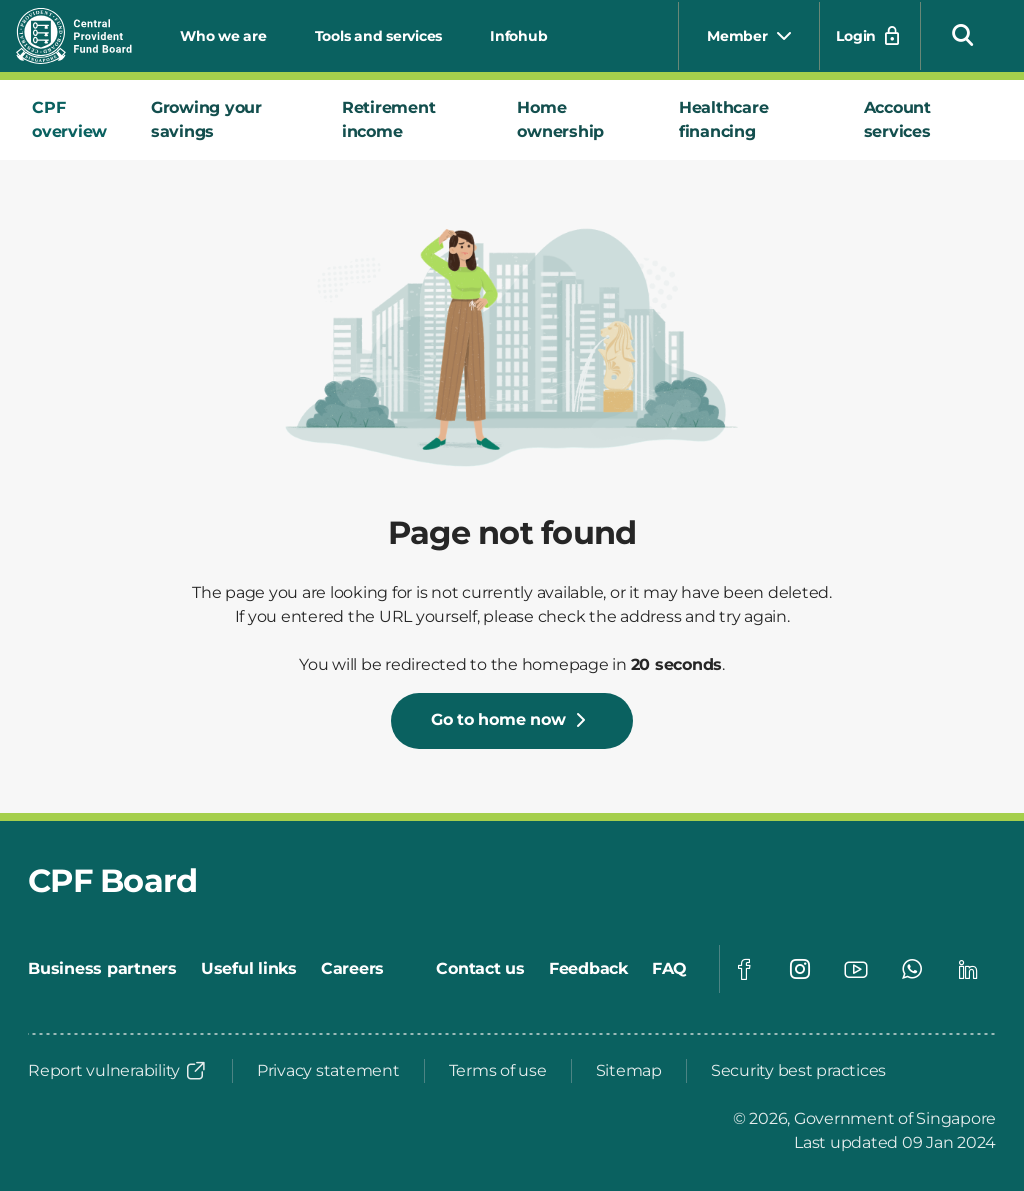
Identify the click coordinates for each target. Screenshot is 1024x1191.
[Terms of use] (498, 1071)
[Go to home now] (512, 721)
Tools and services (379, 36)
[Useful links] (249, 969)
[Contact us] (480, 969)
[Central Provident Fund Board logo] (86, 36)
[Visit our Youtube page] (856, 969)
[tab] (75, 120)
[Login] (870, 36)
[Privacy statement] (328, 1071)
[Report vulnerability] (118, 1071)
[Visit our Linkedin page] (968, 969)
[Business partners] (102, 969)
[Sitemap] (629, 1071)
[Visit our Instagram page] (800, 969)
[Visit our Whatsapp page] (912, 969)
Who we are (223, 36)
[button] (963, 34)
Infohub (518, 36)
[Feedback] (588, 969)
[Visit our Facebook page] (744, 969)
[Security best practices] (798, 1071)
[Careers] (352, 969)
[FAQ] (669, 969)
